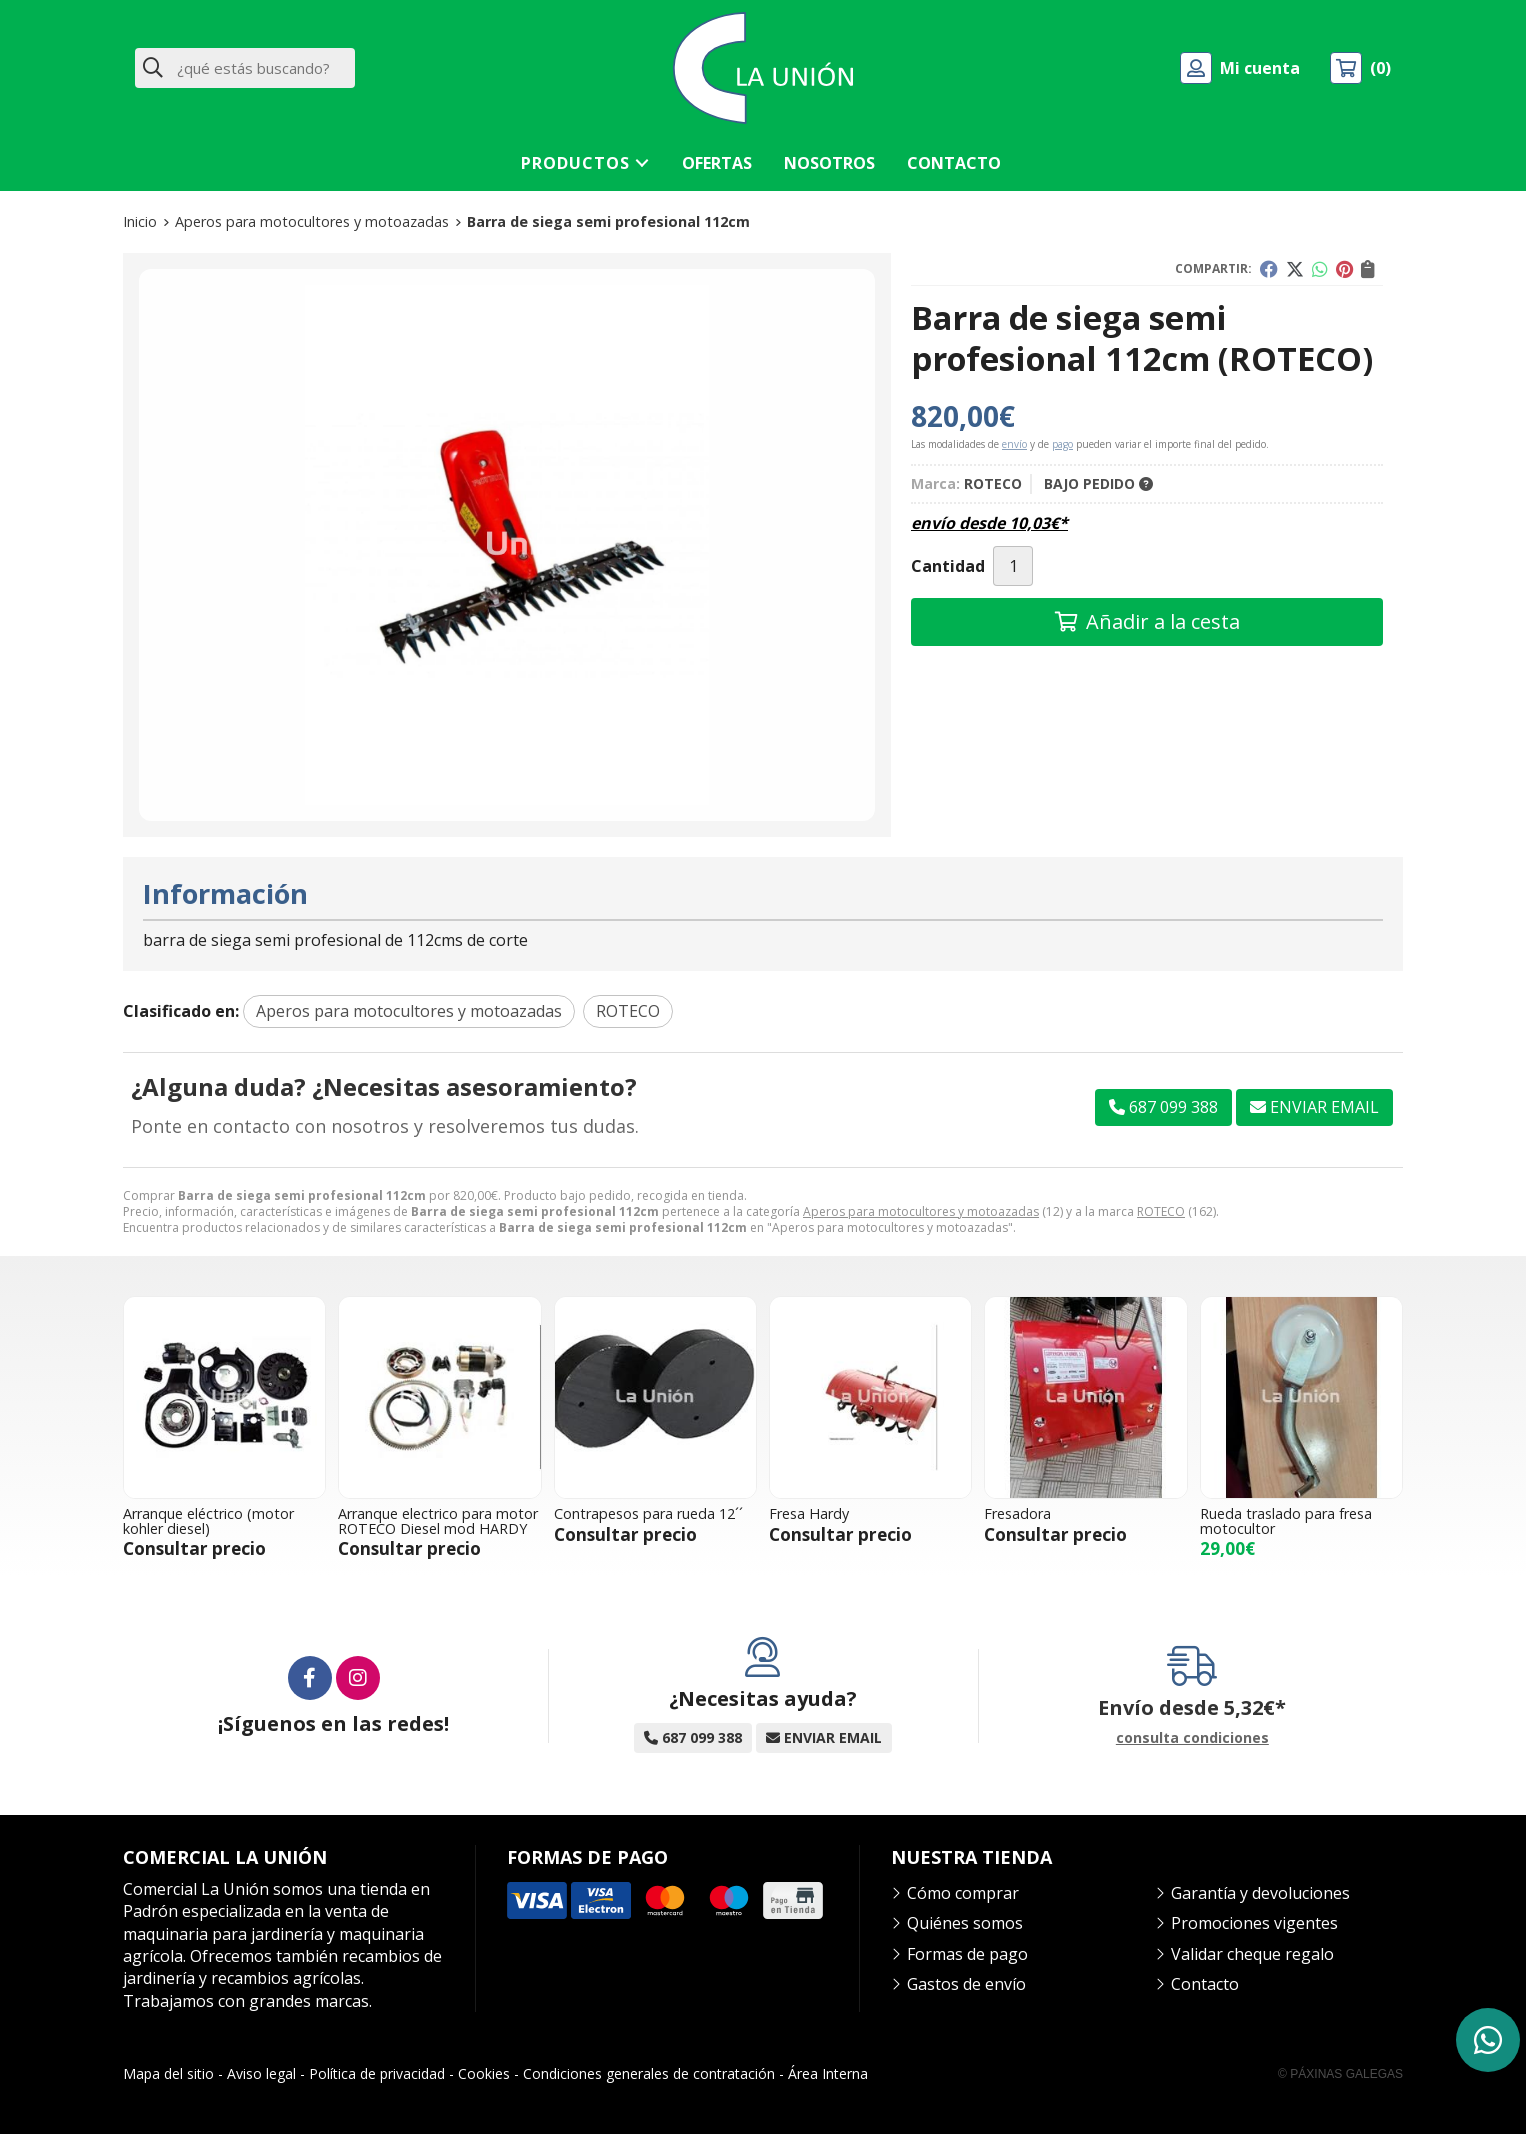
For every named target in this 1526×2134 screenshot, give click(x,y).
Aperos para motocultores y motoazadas (921, 1211)
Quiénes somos (965, 1923)
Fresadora (1017, 1513)
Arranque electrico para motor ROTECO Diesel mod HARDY (438, 1520)
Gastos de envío (966, 1984)
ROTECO (1161, 1211)
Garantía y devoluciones (1260, 1893)
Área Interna (828, 2073)
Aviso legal (261, 2073)
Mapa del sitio (168, 2073)
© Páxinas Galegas (1340, 2074)
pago (1062, 444)
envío (1014, 444)
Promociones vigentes (1254, 1923)
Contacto (1205, 1984)
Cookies (484, 2073)
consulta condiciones (1192, 1738)
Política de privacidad (377, 2073)
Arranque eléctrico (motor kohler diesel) (208, 1520)
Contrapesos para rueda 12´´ (648, 1513)
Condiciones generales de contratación (649, 2073)
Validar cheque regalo (1252, 1954)
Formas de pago (967, 1954)
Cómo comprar (963, 1893)
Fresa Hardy (809, 1513)
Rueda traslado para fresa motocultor (1286, 1520)
